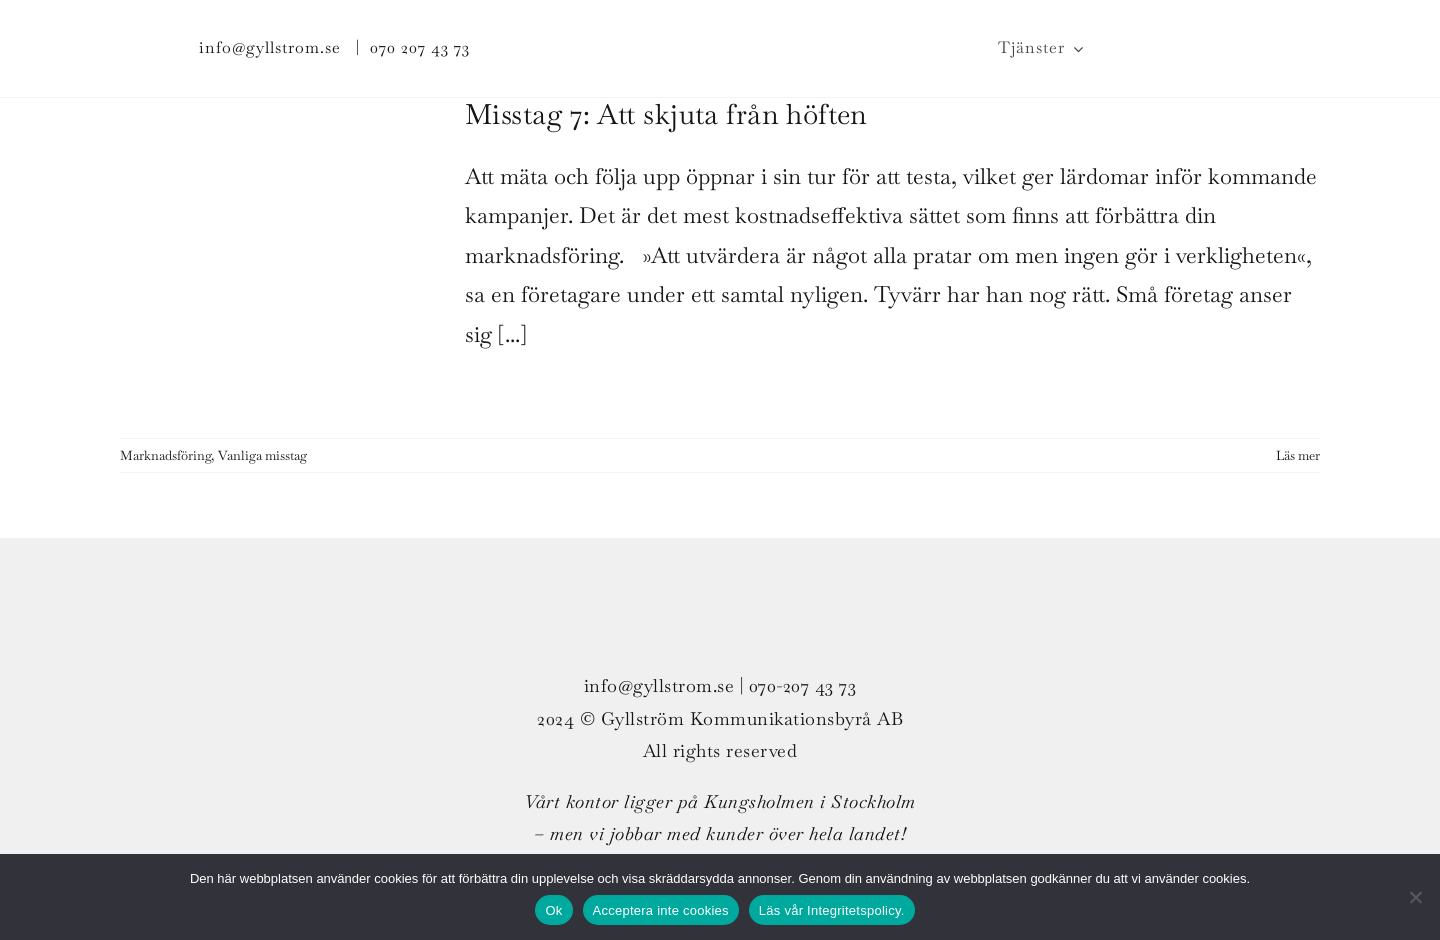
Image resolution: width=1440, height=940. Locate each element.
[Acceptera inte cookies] (1415, 897)
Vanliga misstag (262, 455)
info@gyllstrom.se (270, 47)
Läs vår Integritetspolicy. (832, 910)
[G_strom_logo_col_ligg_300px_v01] (720, 26)
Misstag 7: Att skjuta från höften (666, 114)
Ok (553, 910)
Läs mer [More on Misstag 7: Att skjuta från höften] (1298, 455)
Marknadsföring (165, 455)
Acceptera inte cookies (661, 910)
